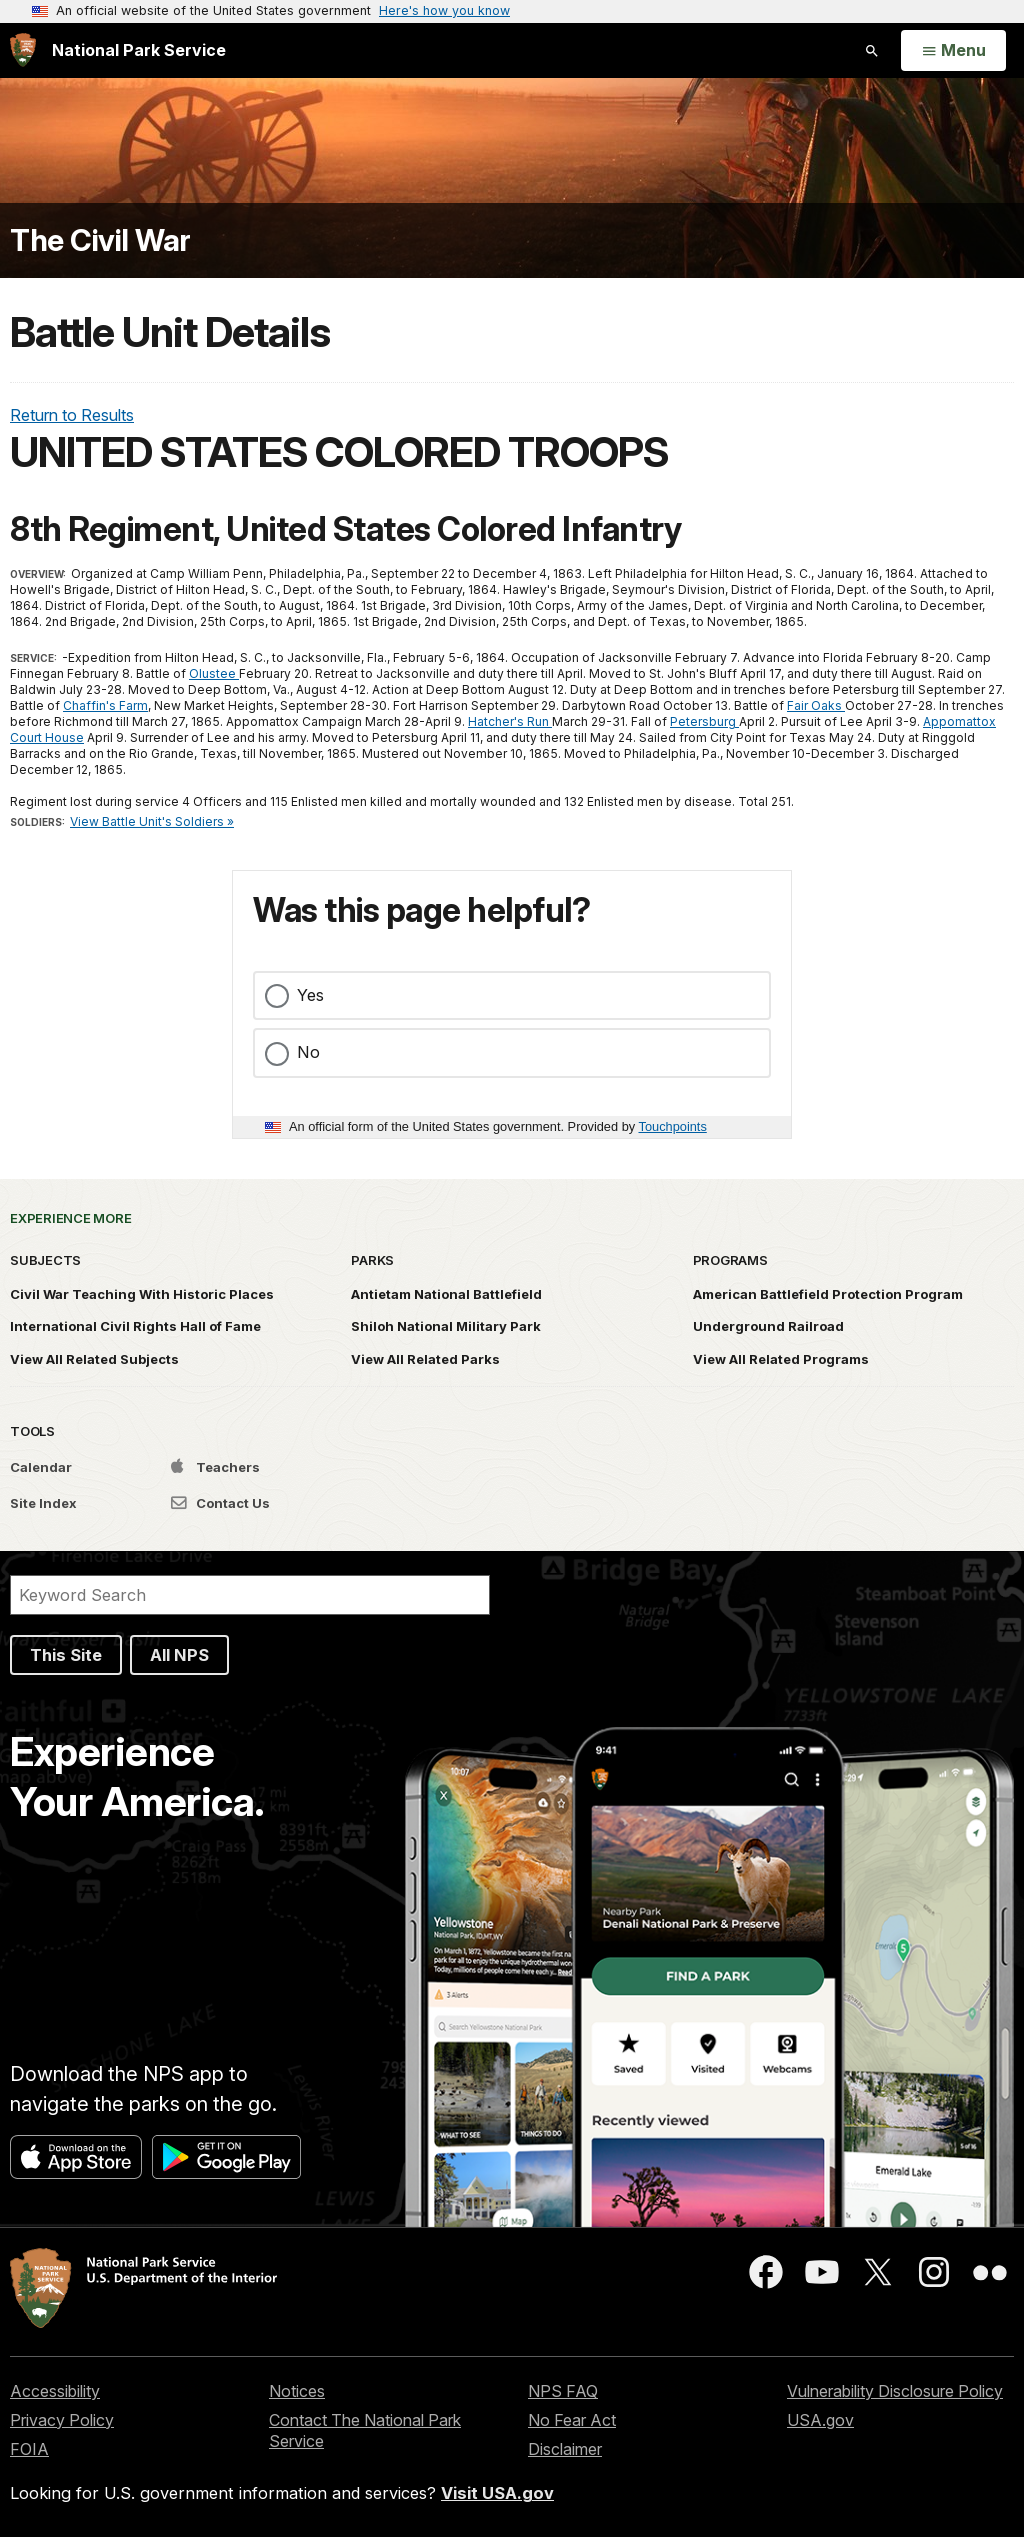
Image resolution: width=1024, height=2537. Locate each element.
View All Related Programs (781, 1359)
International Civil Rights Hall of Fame (135, 1326)
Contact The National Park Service (365, 2430)
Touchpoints (673, 1126)
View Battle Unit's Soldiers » (152, 821)
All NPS (179, 1655)
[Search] (250, 1595)
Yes (310, 995)
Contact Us (220, 1503)
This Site (66, 1655)
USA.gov (820, 2420)
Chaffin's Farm (105, 705)
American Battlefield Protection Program (828, 1294)
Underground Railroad (768, 1326)
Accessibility (55, 2391)
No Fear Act (572, 2420)
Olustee (214, 673)
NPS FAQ (563, 2391)
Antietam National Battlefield (446, 1294)
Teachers (215, 1467)
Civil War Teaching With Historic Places (142, 1294)
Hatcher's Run (510, 721)
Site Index (43, 1503)
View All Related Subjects (94, 1359)
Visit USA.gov (497, 2493)
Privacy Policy (62, 2420)
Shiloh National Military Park (446, 1326)
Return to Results (72, 415)
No (308, 1052)
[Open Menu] (953, 51)
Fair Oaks (816, 705)
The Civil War (100, 240)
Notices (297, 2391)
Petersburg (704, 721)
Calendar (41, 1467)
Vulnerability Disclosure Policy (895, 2391)
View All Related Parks (425, 1359)
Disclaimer (565, 2449)
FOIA (29, 2449)
